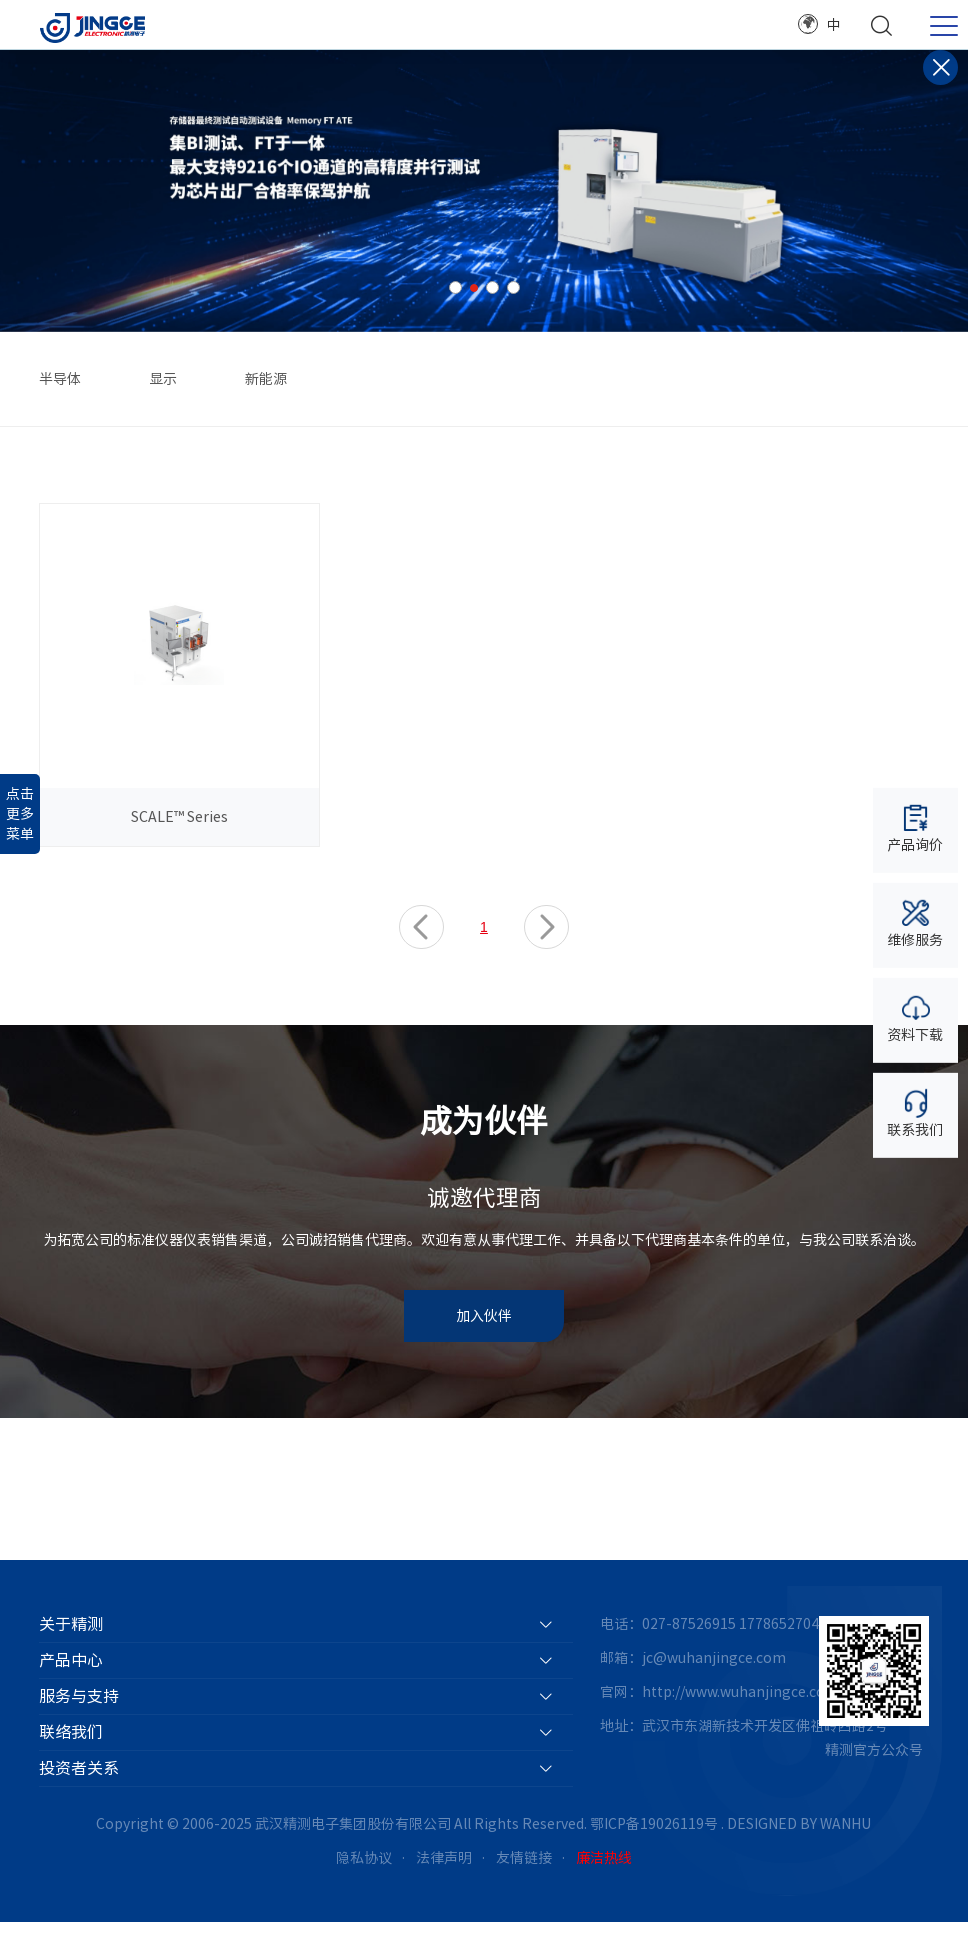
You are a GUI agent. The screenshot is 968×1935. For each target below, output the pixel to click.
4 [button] (513, 287)
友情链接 (524, 1870)
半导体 (60, 379)
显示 (163, 379)
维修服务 (915, 922)
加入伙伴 (484, 1329)
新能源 (266, 379)
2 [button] (474, 288)
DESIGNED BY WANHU (799, 1836)
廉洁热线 (604, 1870)
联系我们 (915, 1112)
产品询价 (915, 827)
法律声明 (444, 1870)
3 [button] (492, 287)
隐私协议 (364, 1870)
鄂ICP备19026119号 (654, 1836)
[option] (484, 191)
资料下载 (915, 1017)
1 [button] (455, 287)
